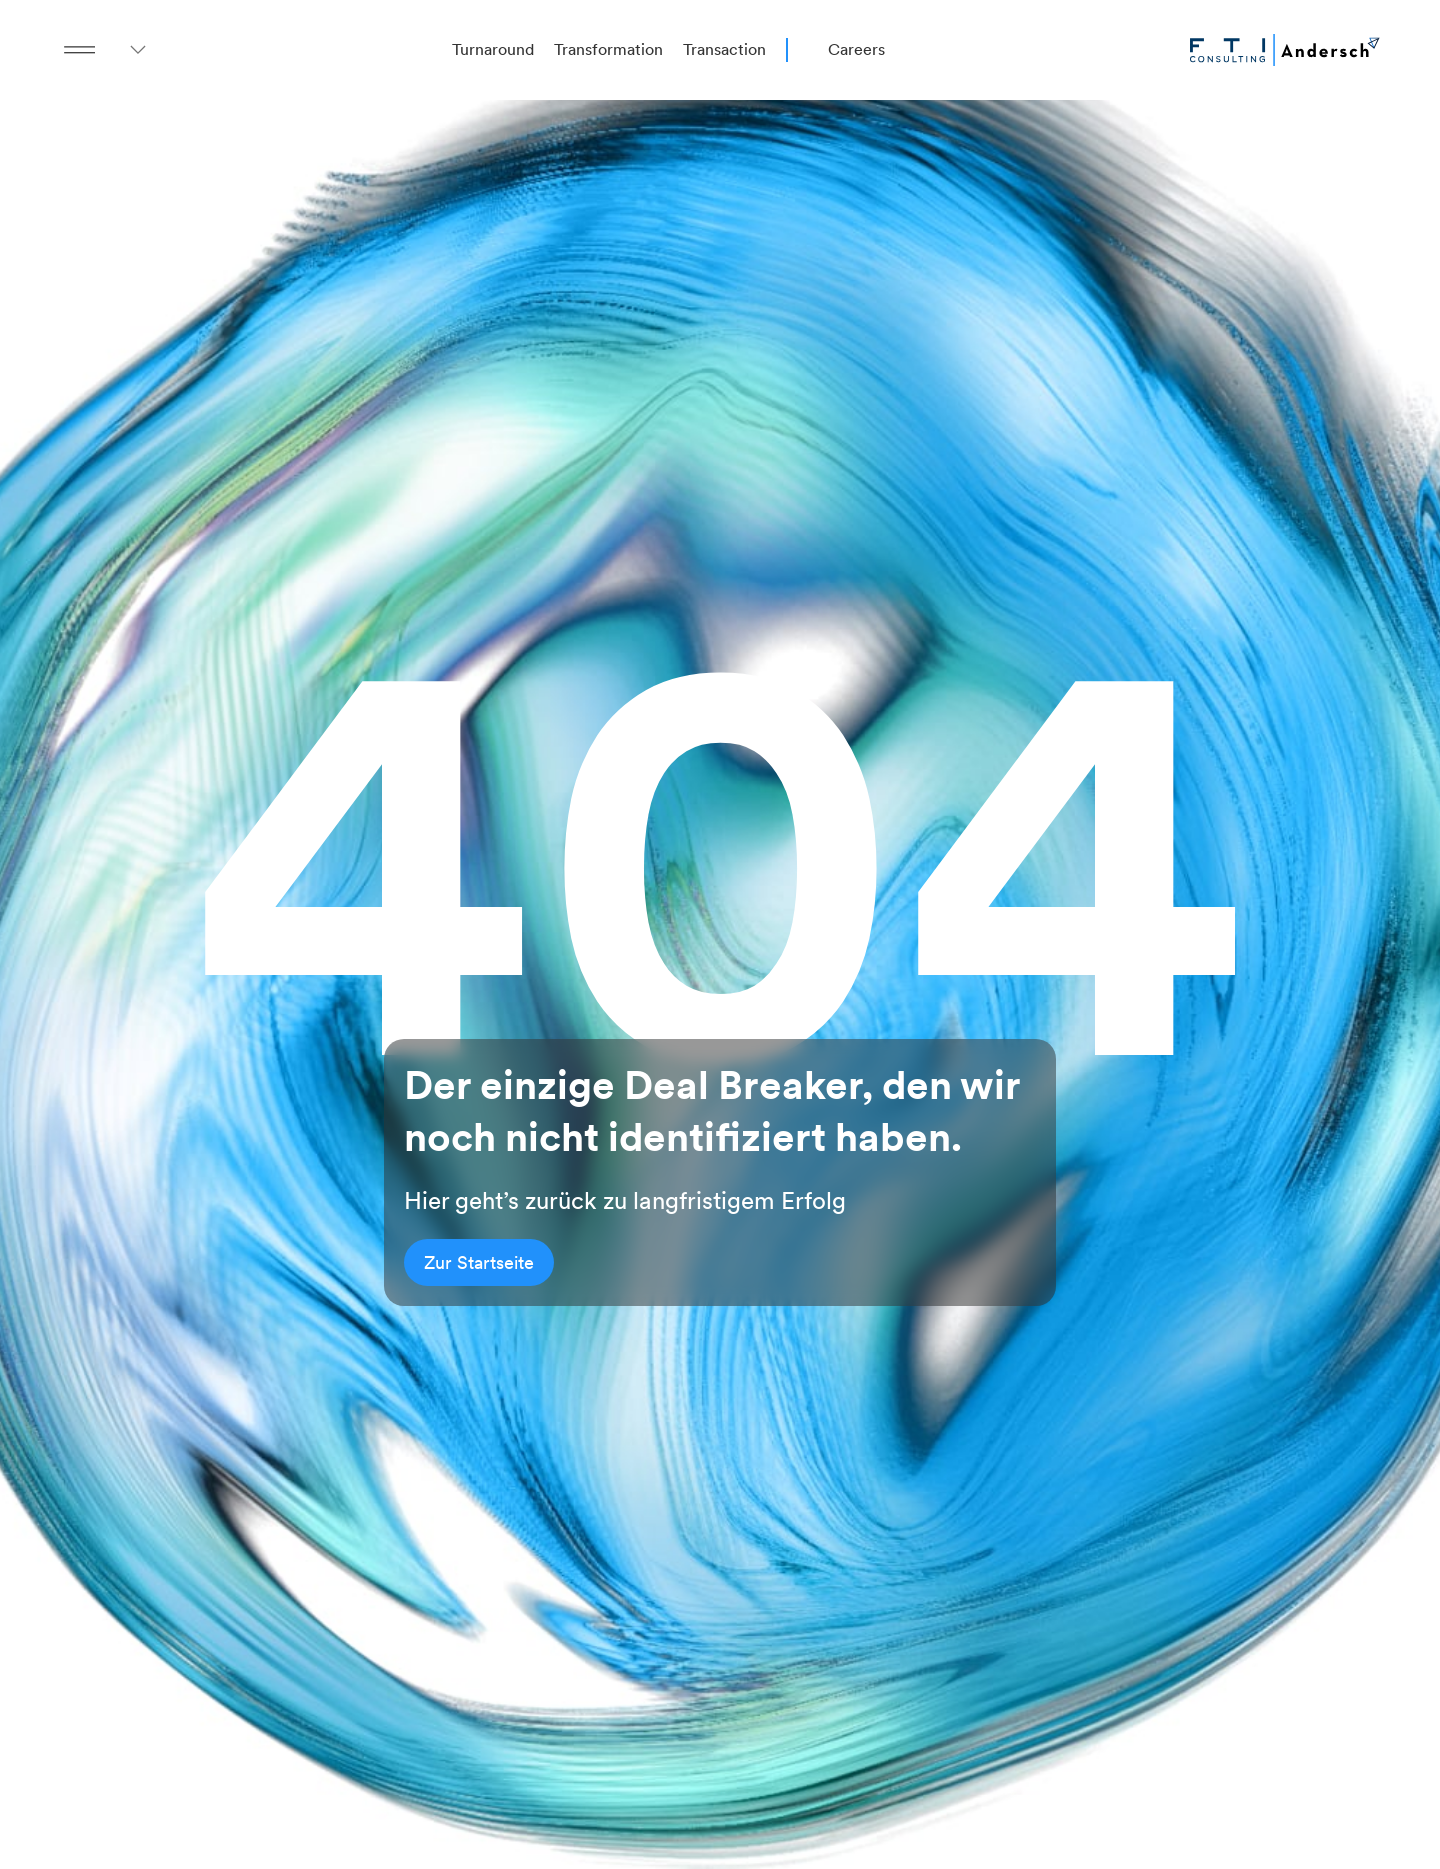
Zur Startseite (479, 1262)
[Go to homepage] (1285, 50)
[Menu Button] (80, 50)
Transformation (608, 49)
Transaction (724, 49)
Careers (856, 49)
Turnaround (493, 49)
